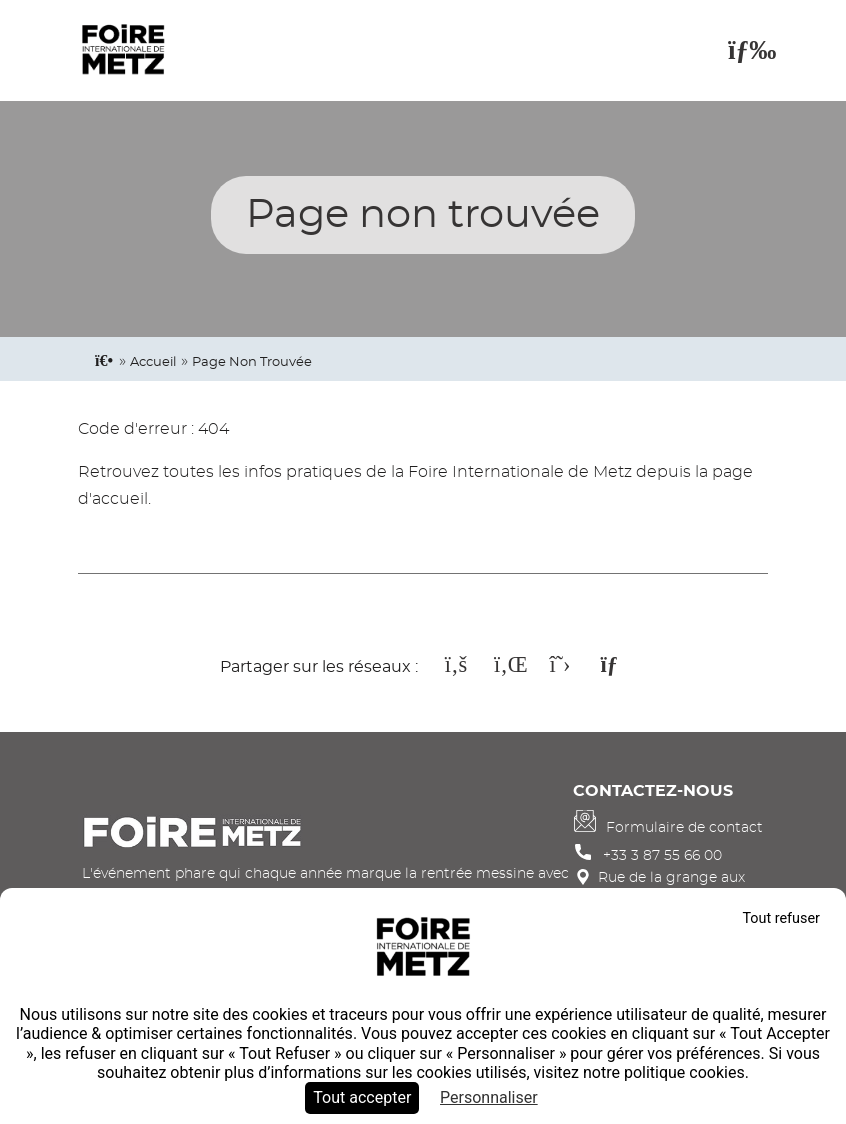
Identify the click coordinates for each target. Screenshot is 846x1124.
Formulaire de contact (684, 827)
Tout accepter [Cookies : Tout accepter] (362, 1097)
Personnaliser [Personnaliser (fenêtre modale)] (489, 1097)
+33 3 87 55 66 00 (662, 855)
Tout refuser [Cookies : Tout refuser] (781, 918)
